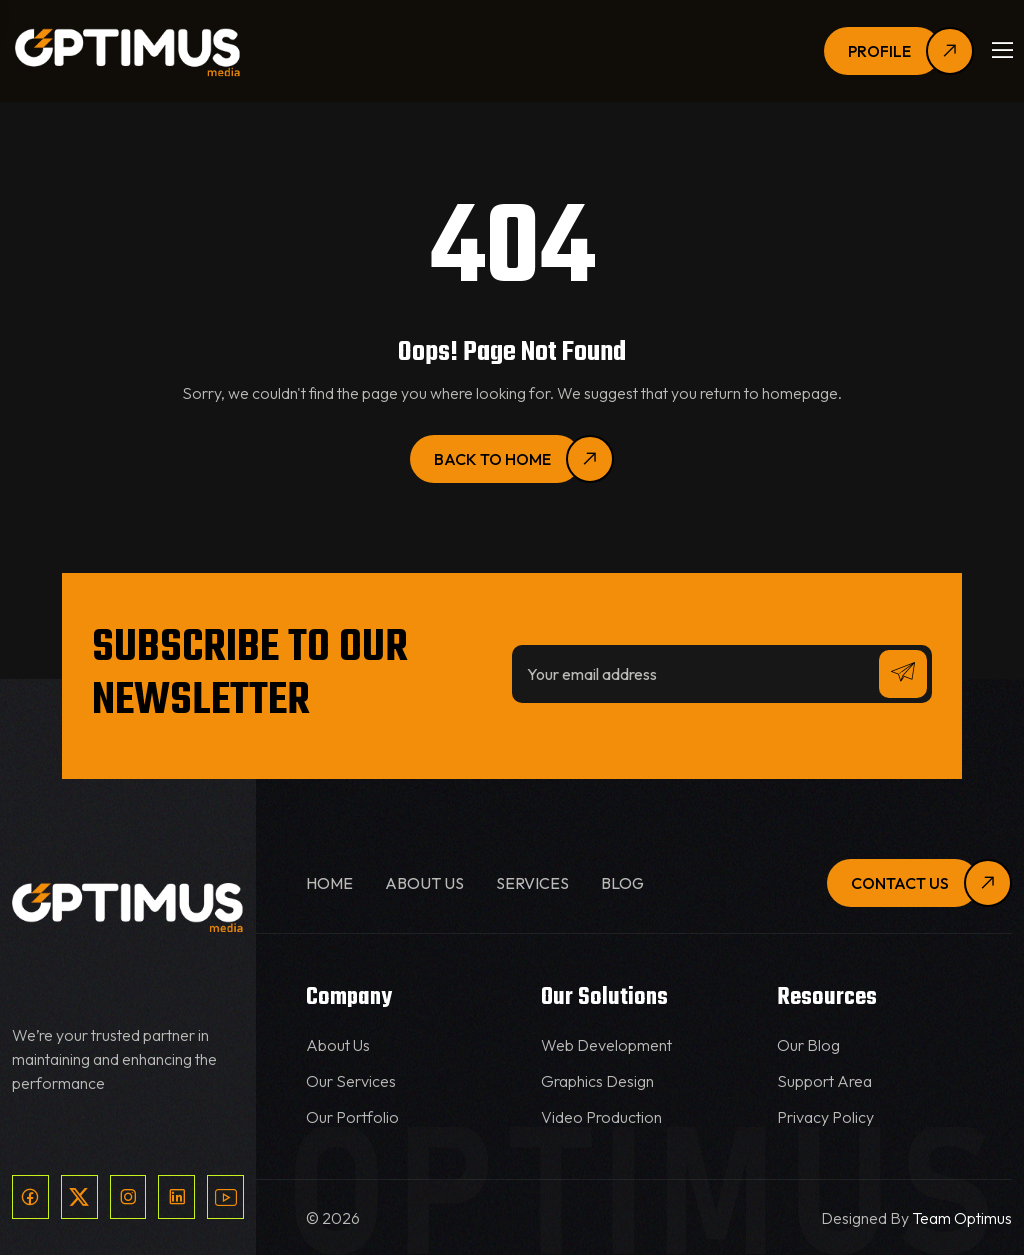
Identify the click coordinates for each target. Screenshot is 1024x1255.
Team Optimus (962, 1218)
